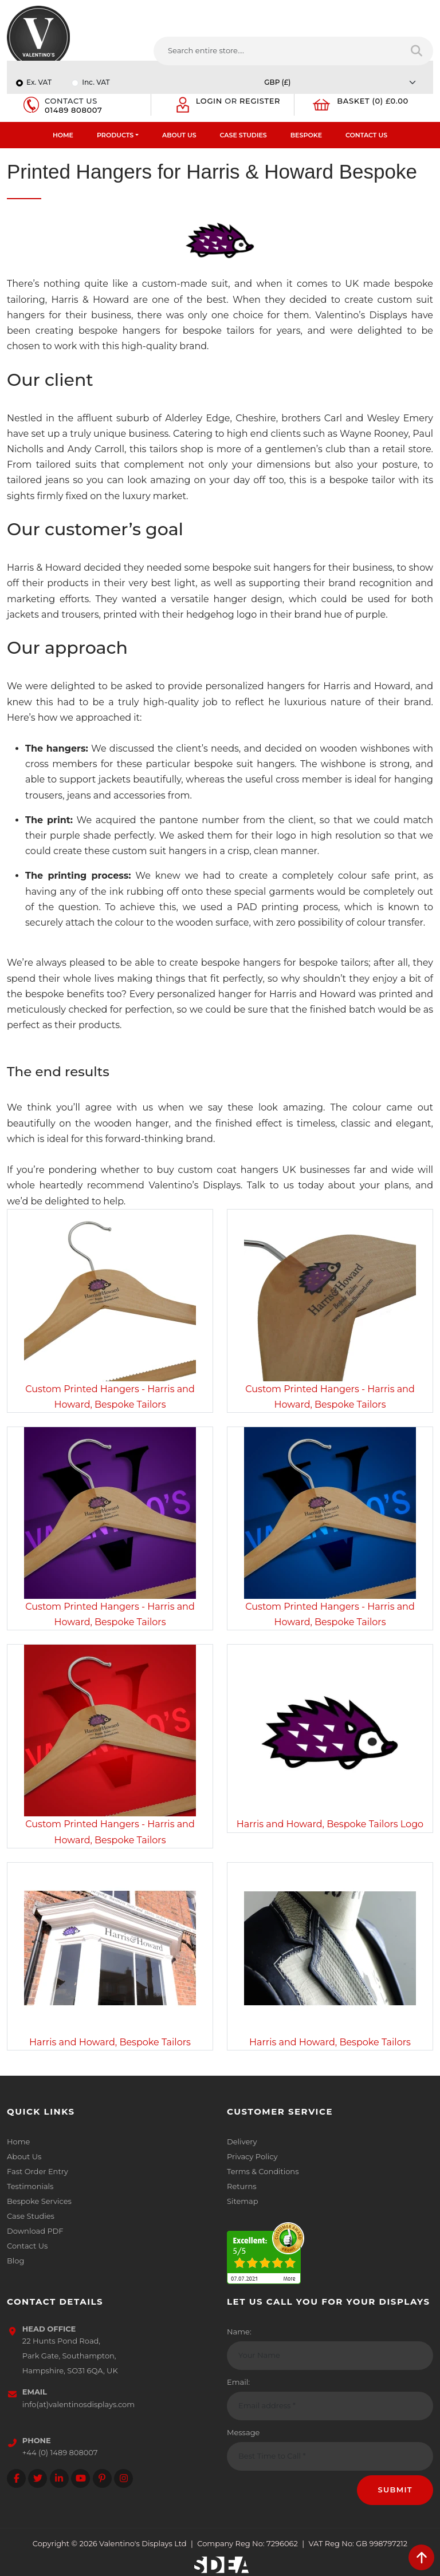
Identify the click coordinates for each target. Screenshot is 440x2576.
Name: (239, 2331)
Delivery (242, 2141)
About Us (179, 135)
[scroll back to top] (421, 2557)
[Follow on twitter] (37, 2478)
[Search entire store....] (277, 51)
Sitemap (242, 2201)
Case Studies (243, 135)
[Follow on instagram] (123, 2478)
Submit (395, 2489)
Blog (15, 2260)
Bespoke (306, 135)
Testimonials (30, 2186)
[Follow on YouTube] (80, 2478)
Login (209, 100)
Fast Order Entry (37, 2171)
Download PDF (35, 2230)
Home (63, 135)
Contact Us (366, 135)
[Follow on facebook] (16, 2478)
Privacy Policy (252, 2156)
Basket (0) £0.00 (372, 100)
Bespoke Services (39, 2201)
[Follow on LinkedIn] (59, 2478)
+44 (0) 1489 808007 (60, 2452)
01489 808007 (73, 109)
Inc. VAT (95, 82)
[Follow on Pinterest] (102, 2478)
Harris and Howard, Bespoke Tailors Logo (330, 1824)
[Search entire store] (416, 51)
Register (259, 100)
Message (243, 2432)
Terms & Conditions (262, 2171)
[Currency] (343, 82)
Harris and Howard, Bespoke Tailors (110, 2042)
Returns (242, 2186)
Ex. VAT (39, 82)
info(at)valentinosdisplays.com (78, 2404)
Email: (238, 2382)
